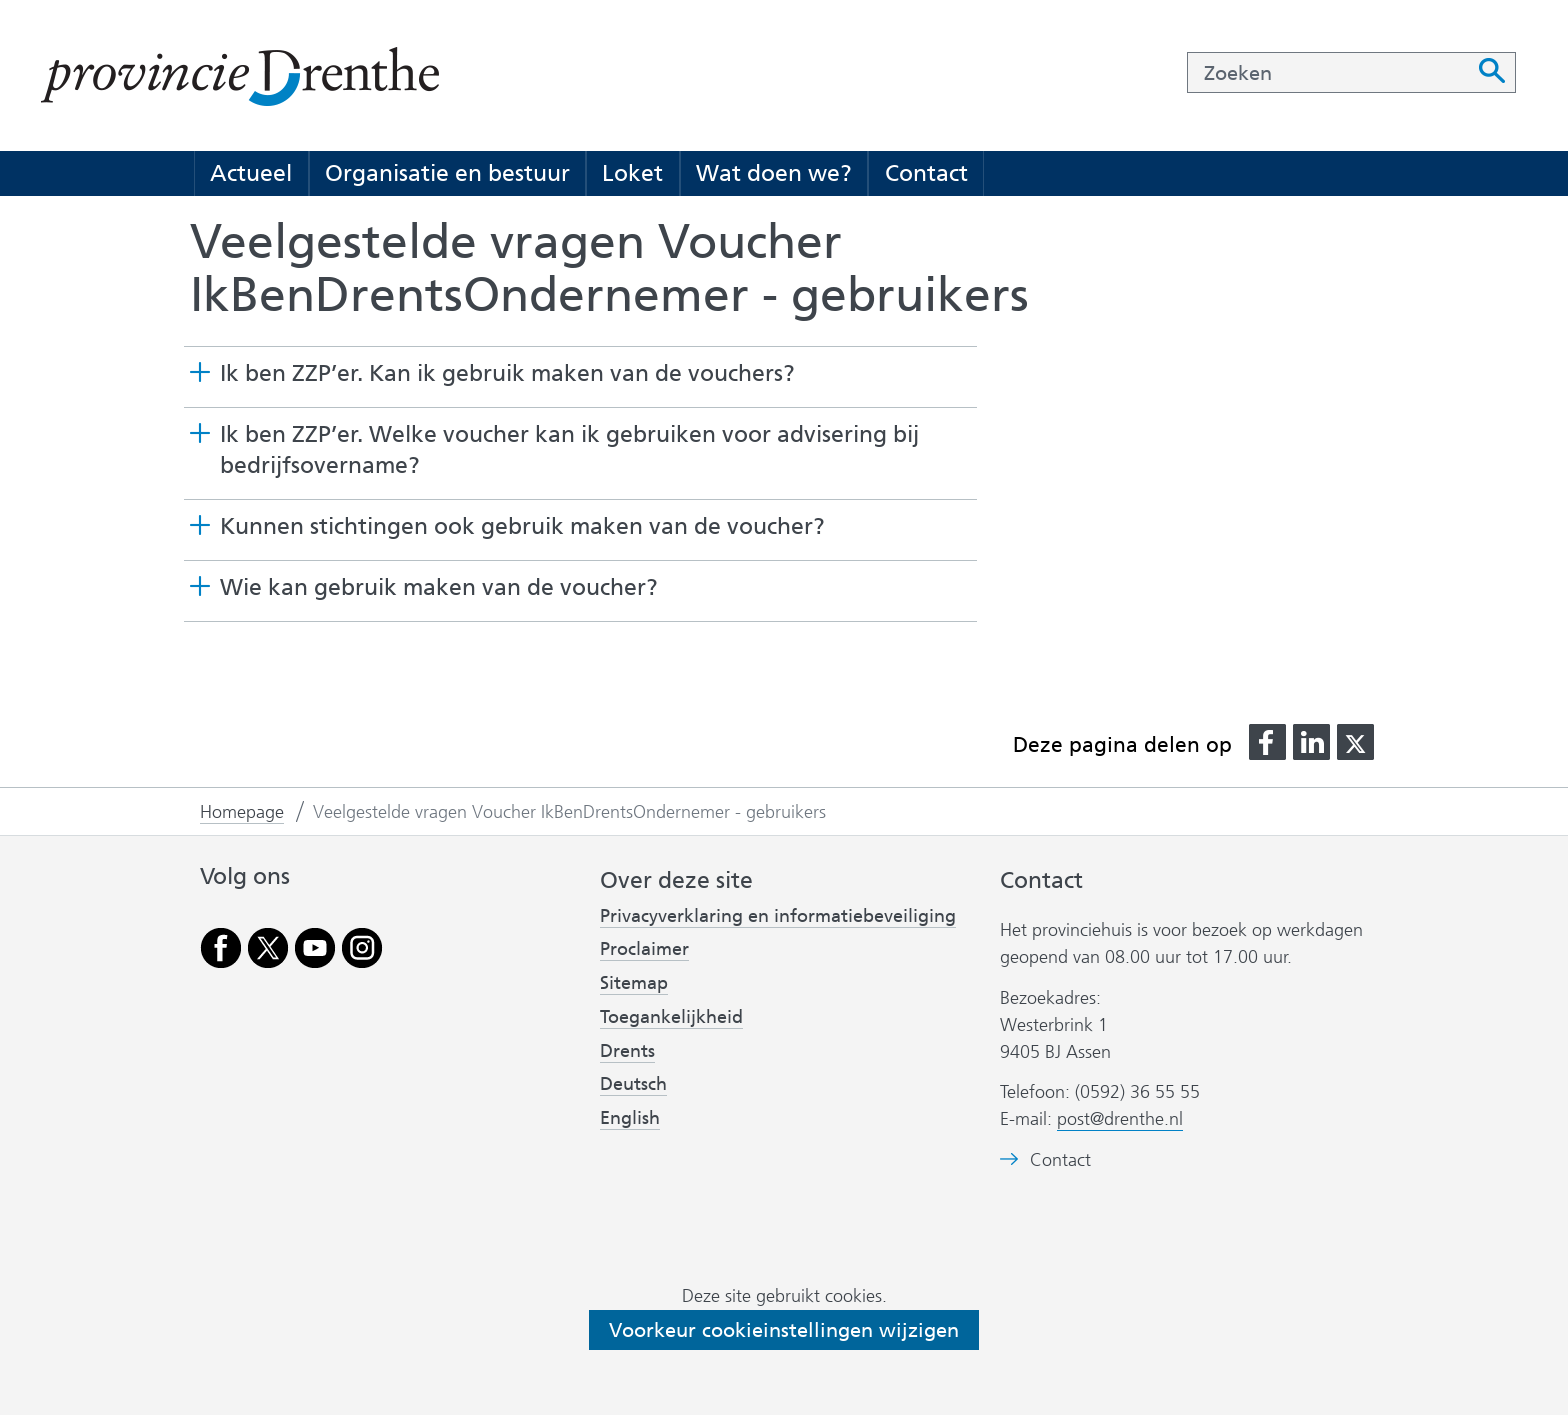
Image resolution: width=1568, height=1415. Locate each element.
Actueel (251, 173)
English (630, 1118)
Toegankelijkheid (671, 1017)
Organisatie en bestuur (447, 173)
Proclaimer (644, 949)
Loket (632, 173)
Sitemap (634, 983)
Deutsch (633, 1084)
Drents (627, 1051)
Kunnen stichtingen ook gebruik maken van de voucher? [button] (522, 526)
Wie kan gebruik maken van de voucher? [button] (439, 587)
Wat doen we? (774, 173)
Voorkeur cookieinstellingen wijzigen (784, 1330)
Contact (926, 173)
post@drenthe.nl (1120, 1119)
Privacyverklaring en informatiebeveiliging (778, 916)
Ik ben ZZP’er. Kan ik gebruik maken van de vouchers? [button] (507, 373)
